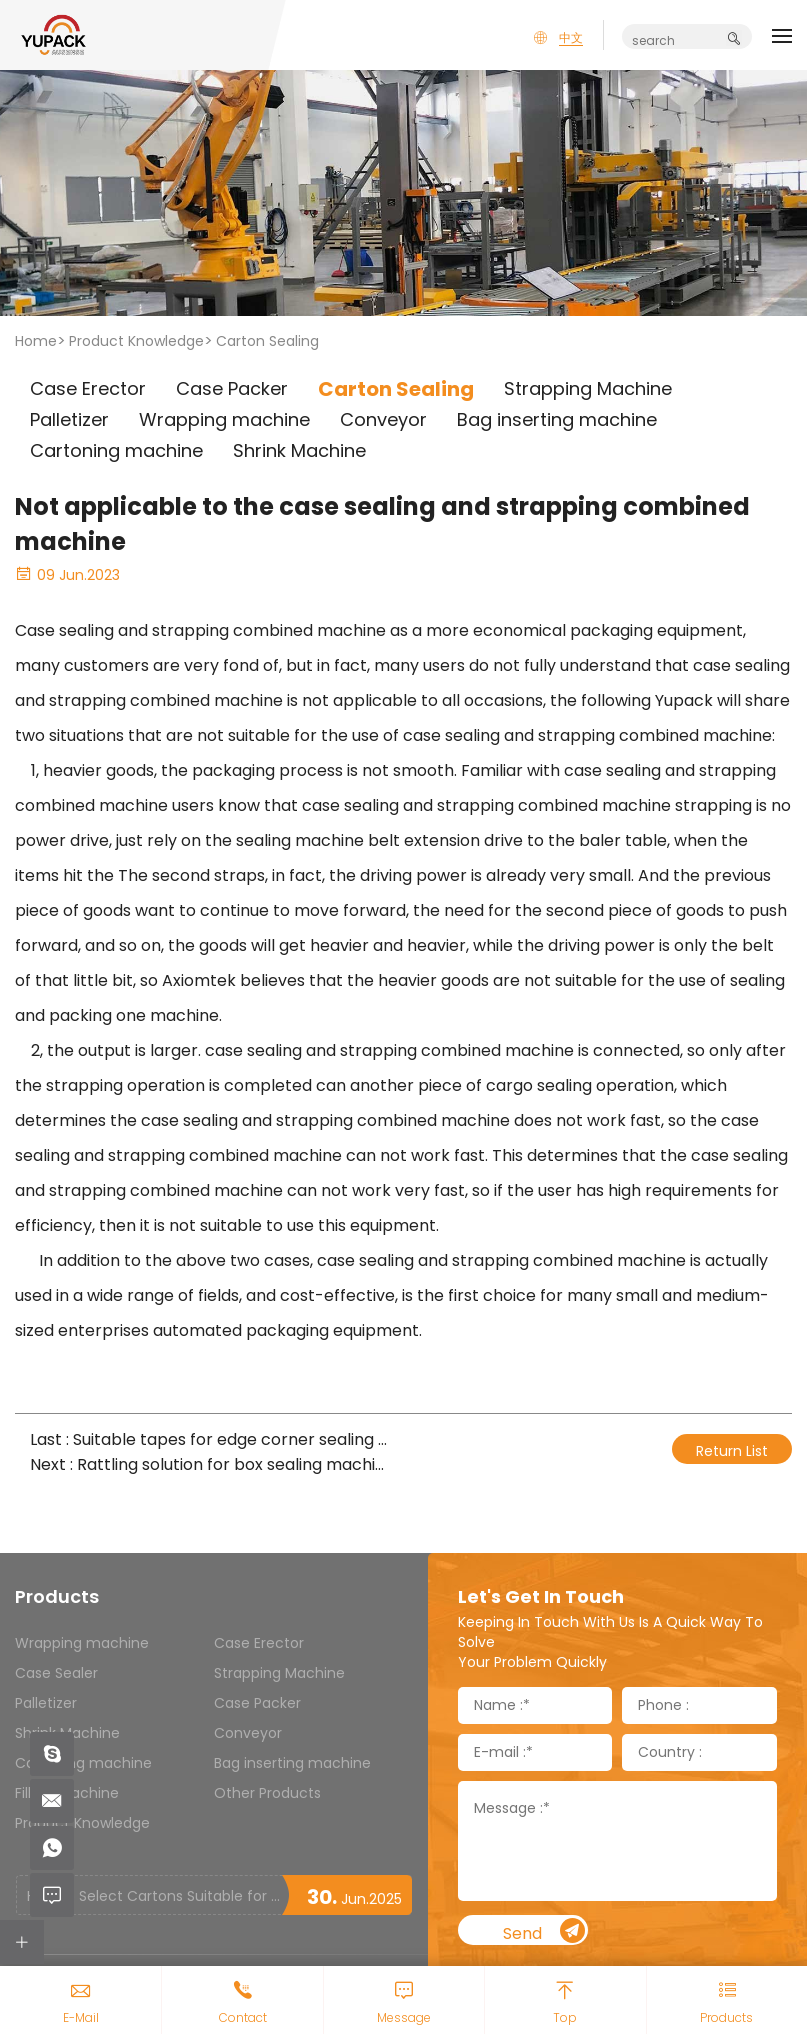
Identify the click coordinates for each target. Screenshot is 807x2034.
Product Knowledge (136, 341)
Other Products (267, 1793)
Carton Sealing (267, 341)
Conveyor (248, 1733)
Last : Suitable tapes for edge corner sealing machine (209, 1439)
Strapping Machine (279, 1673)
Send (544, 1931)
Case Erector (259, 1643)
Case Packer (257, 1703)
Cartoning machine (83, 1763)
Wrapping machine (82, 1643)
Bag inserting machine (292, 1763)
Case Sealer (56, 1673)
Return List (732, 1451)
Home (36, 341)
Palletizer (46, 1703)
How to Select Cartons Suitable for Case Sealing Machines (154, 1896)
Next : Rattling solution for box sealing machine (209, 1464)
